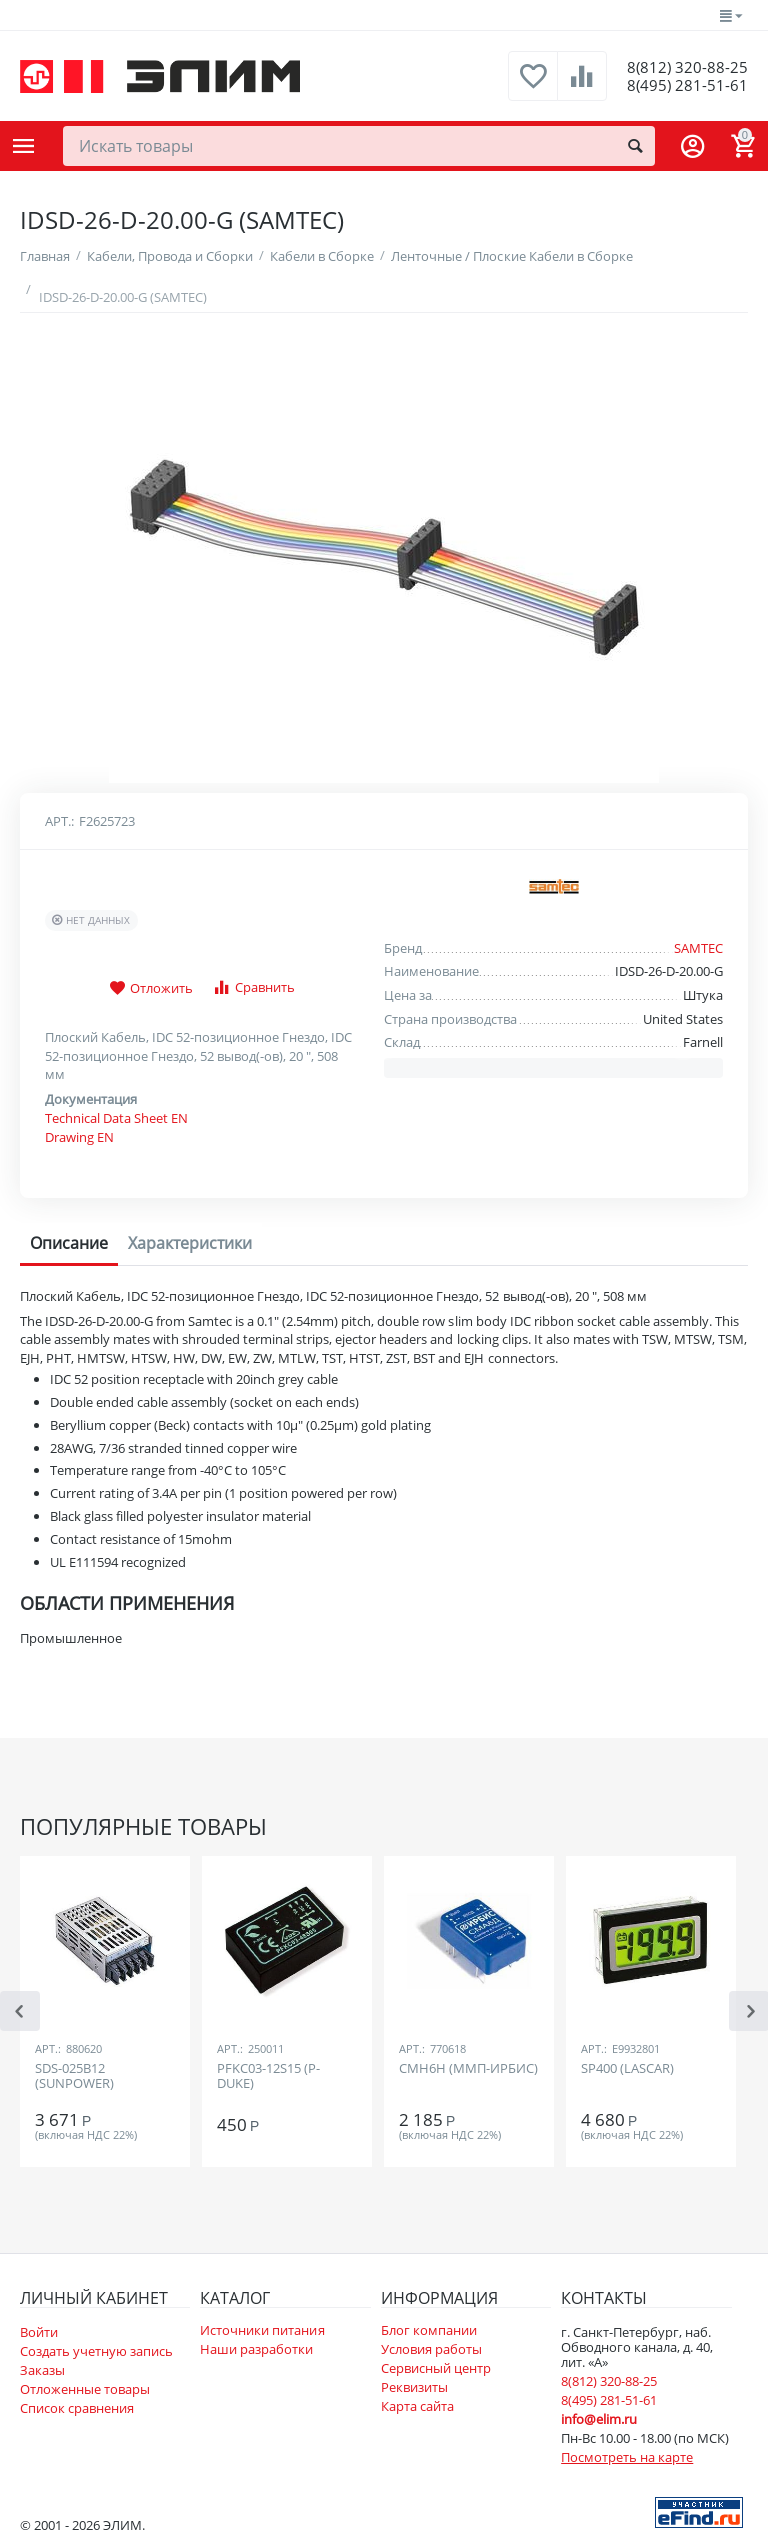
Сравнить (253, 987)
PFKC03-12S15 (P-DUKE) (268, 2077)
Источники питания (262, 2330)
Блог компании (429, 2330)
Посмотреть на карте (627, 2457)
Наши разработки (256, 2349)
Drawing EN (79, 1137)
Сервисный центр (436, 2368)
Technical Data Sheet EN (116, 1118)
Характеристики (190, 1243)
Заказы (42, 2370)
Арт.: (59, 821)
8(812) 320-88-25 (679, 66)
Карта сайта (417, 2406)
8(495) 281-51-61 (679, 86)
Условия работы (431, 2349)
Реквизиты (414, 2387)
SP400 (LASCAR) (627, 2069)
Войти (39, 2332)
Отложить (151, 989)
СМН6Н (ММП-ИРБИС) (468, 2069)
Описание (69, 1243)
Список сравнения (77, 2408)
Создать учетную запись (96, 2351)
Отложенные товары (85, 2389)
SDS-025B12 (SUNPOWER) (74, 2077)
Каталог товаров (24, 146)
